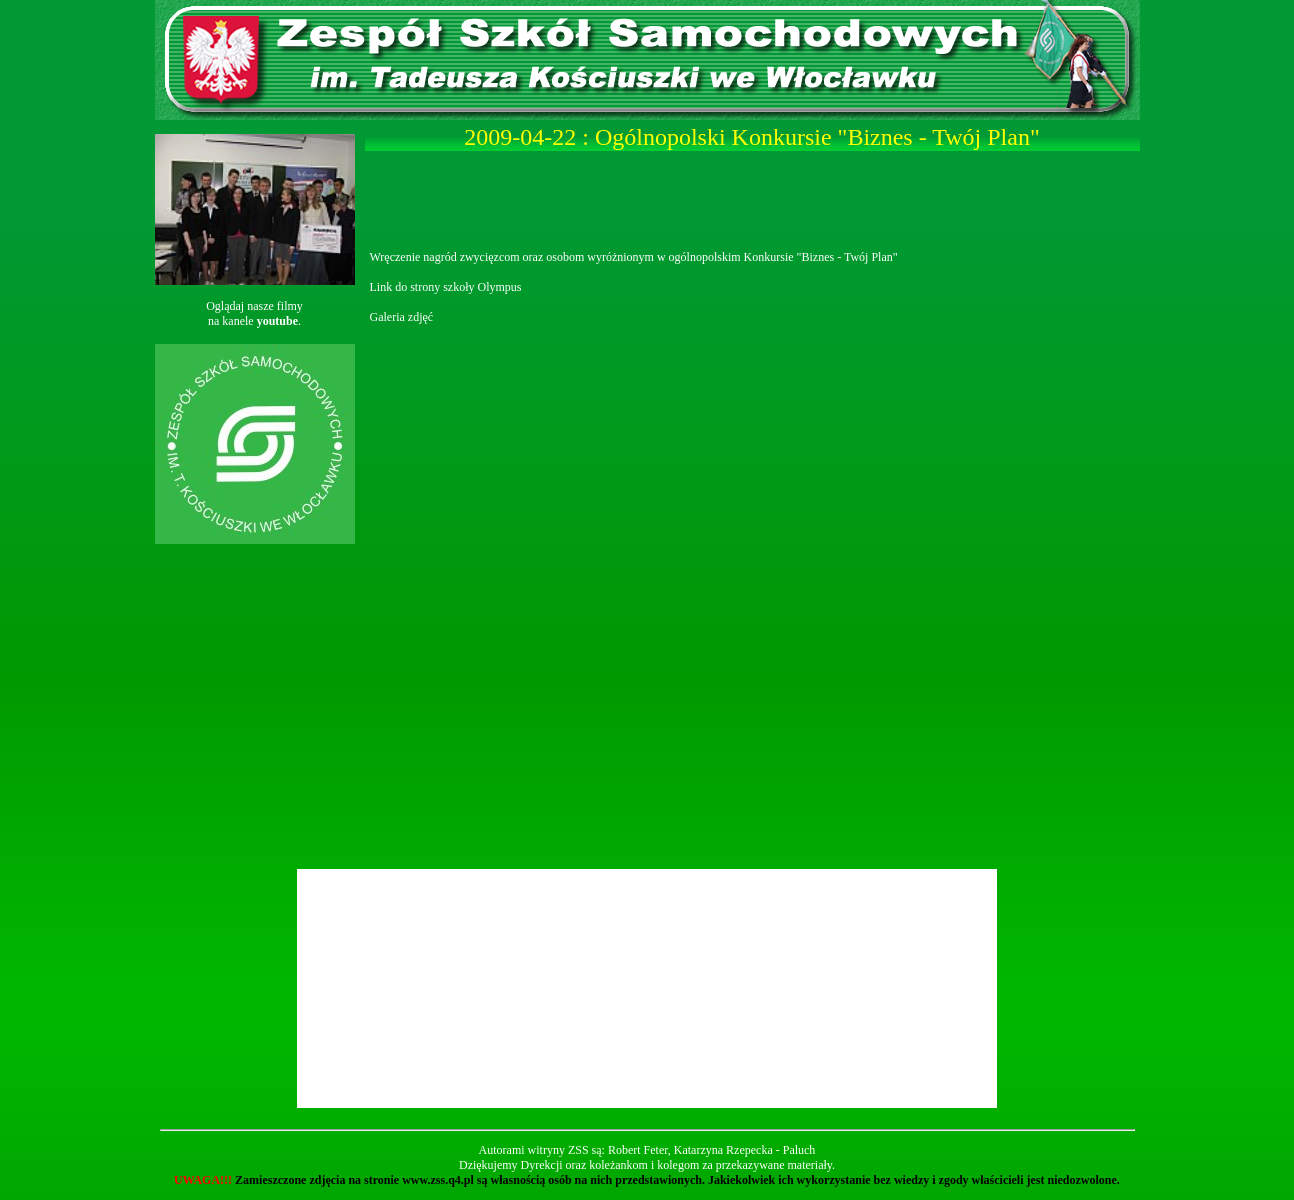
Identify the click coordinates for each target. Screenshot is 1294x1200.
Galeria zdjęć (402, 317)
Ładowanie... (755, 595)
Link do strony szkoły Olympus (446, 287)
